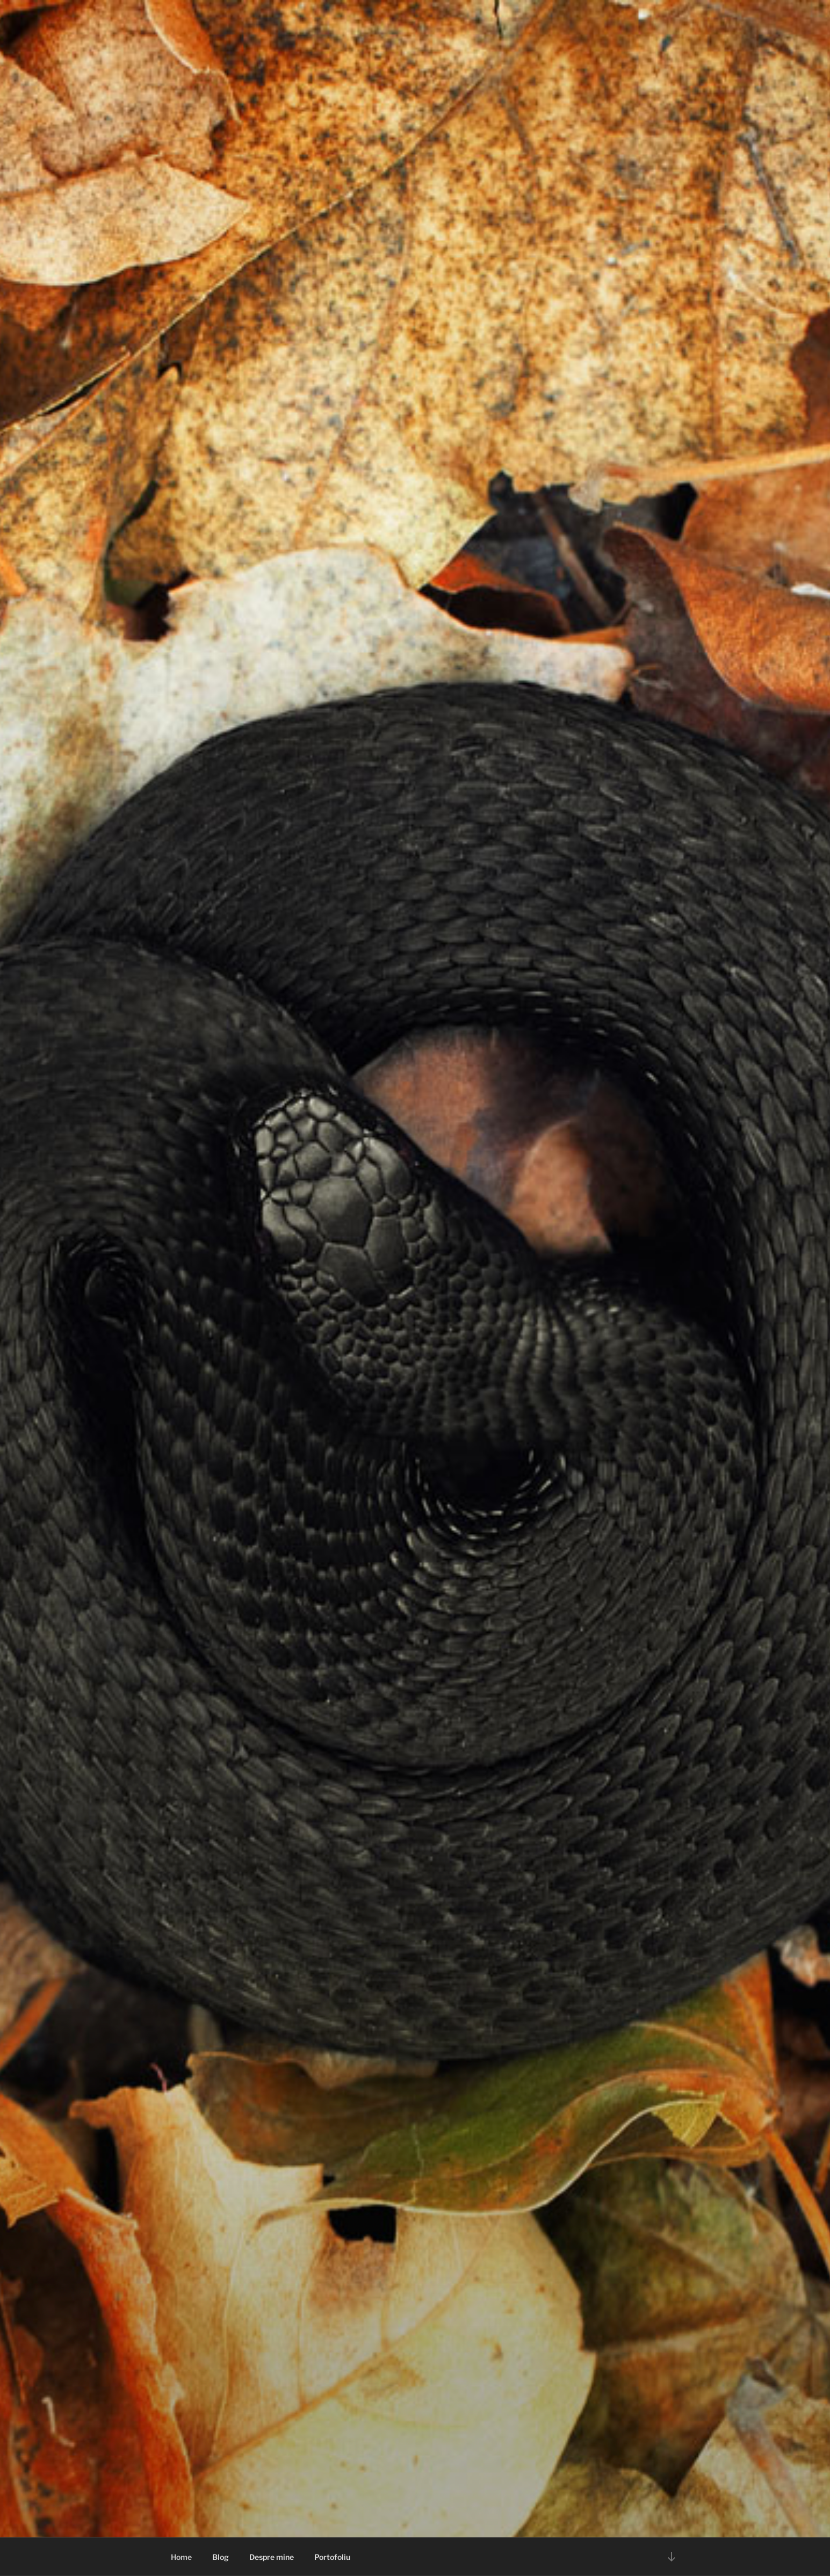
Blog (220, 2556)
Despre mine (271, 2556)
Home (181, 2556)
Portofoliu (332, 2556)
